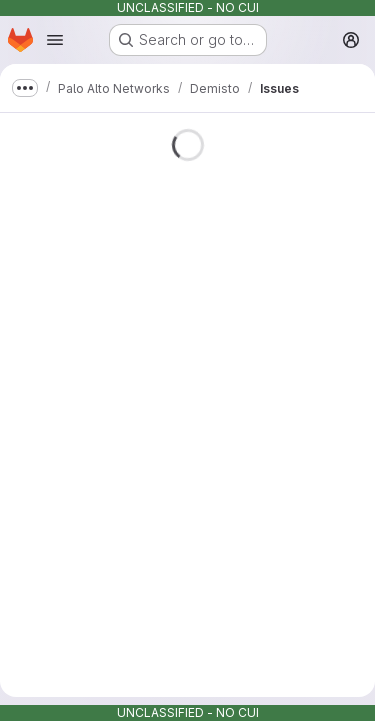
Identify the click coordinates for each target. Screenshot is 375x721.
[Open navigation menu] (55, 40)
